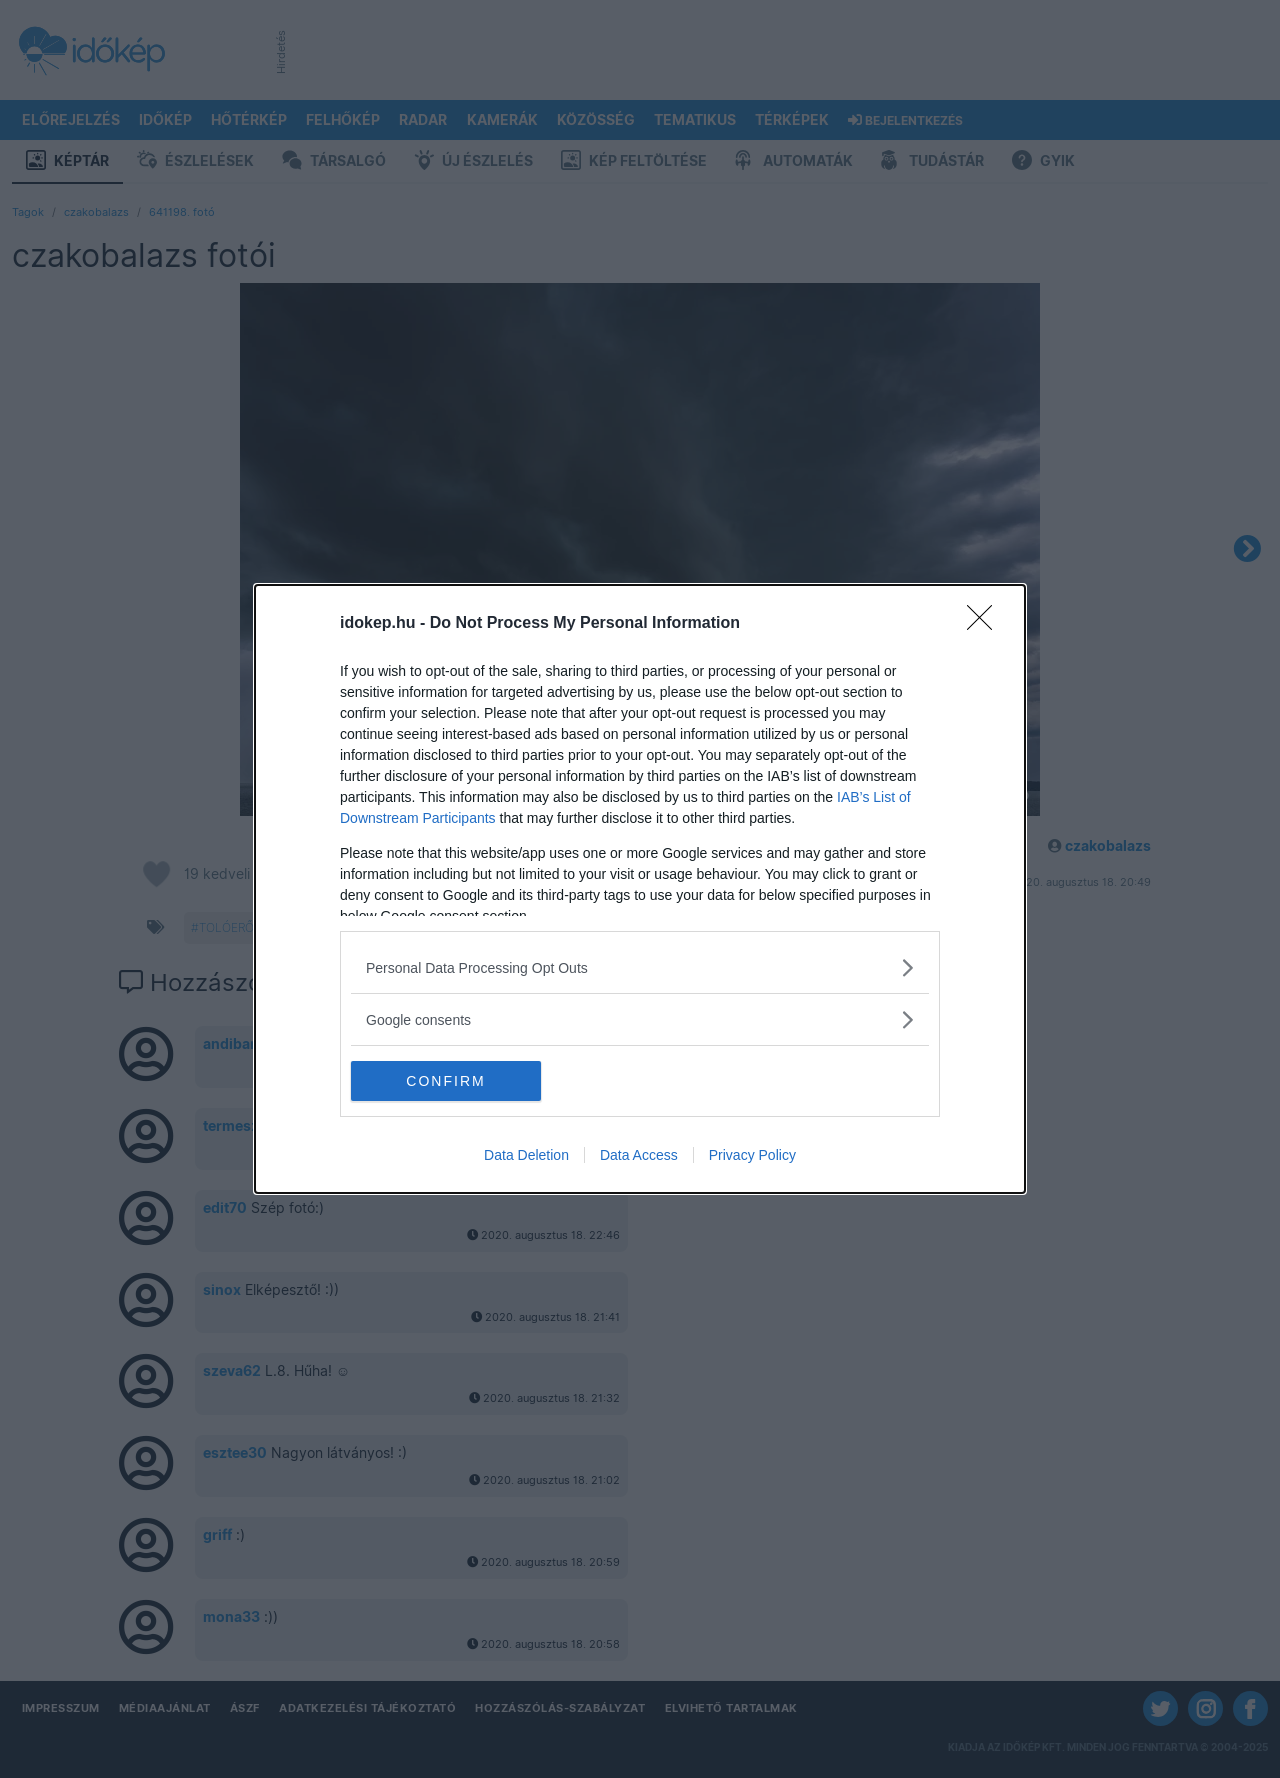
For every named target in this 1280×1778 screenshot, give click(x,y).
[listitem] (640, 967)
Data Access (639, 1155)
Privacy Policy (752, 1155)
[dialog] (640, 889)
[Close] (986, 624)
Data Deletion (526, 1155)
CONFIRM (445, 1081)
